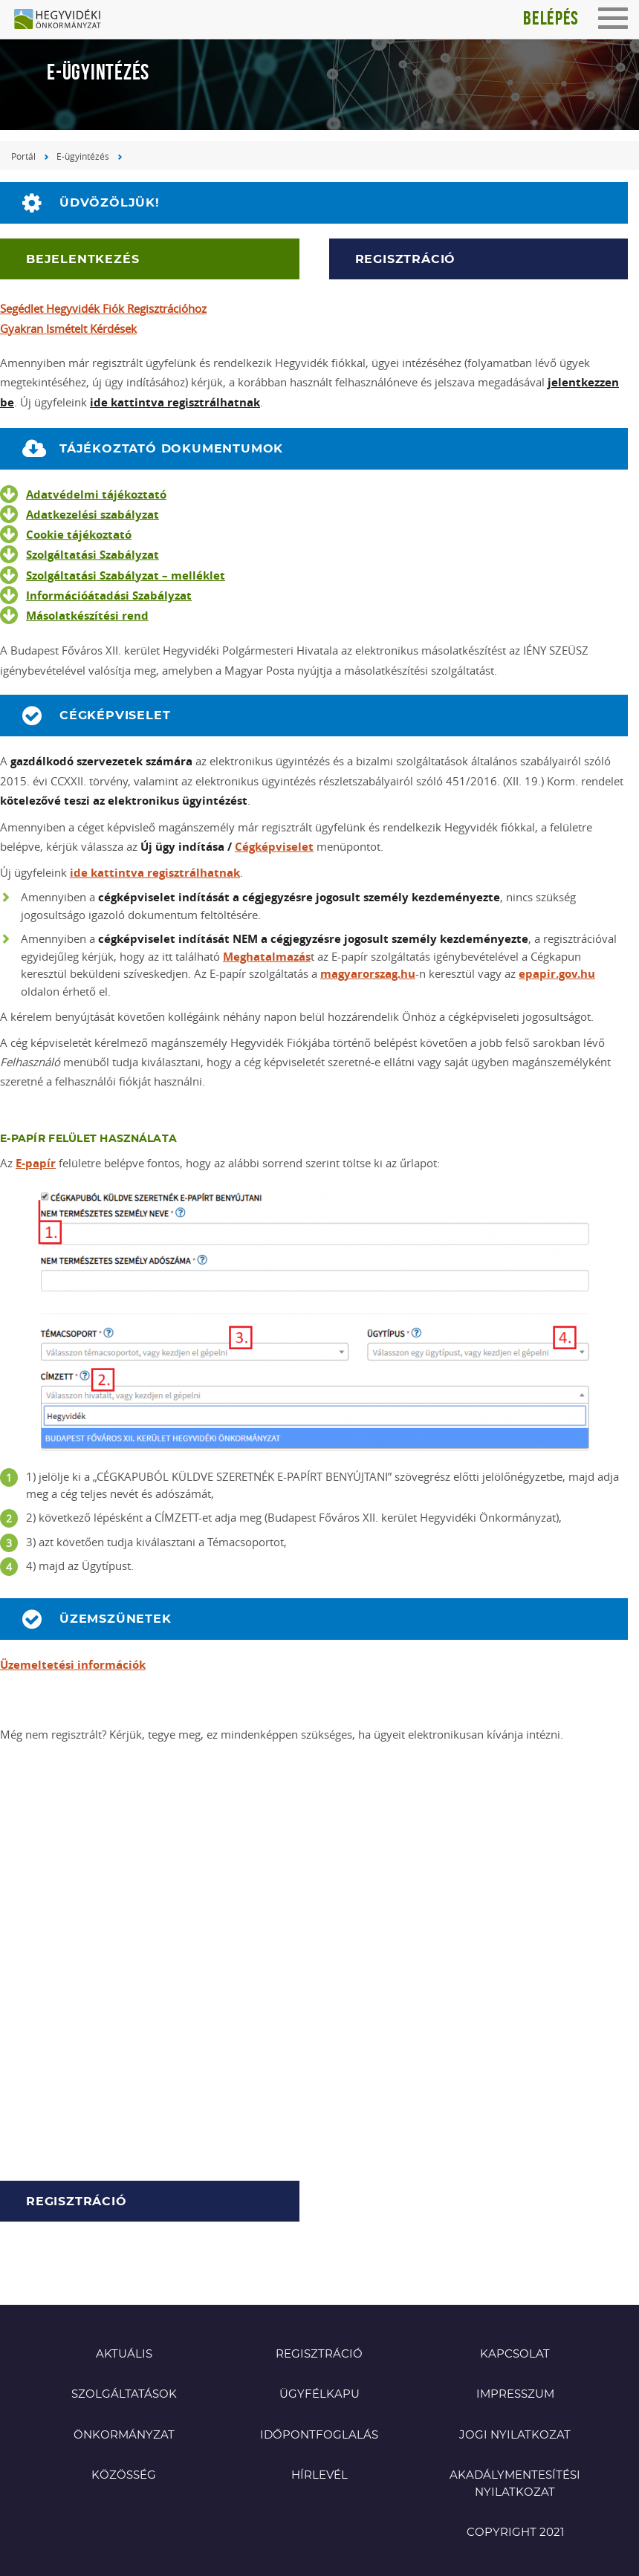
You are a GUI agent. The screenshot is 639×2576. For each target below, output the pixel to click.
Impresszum (515, 2394)
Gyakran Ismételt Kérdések (68, 328)
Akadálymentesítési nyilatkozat (515, 2484)
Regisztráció (405, 259)
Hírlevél (319, 2475)
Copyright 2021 (515, 2532)
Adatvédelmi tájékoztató (96, 494)
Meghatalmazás (267, 956)
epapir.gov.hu (557, 974)
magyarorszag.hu (367, 974)
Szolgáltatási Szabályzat (92, 554)
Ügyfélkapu (319, 2394)
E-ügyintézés (82, 156)
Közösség (123, 2475)
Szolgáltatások (124, 2394)
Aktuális (124, 2354)
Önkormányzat (124, 2435)
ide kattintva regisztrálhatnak (155, 872)
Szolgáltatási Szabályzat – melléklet (125, 575)
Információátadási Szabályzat (109, 595)
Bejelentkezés (82, 259)
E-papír (36, 1163)
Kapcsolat (515, 2354)
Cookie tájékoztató (79, 534)
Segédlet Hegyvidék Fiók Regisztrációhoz (103, 308)
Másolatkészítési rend (87, 615)
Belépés (551, 17)
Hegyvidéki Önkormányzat (63, 20)
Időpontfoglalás (319, 2435)
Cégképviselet (274, 846)
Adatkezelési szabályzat (92, 514)
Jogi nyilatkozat (515, 2435)
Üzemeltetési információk (73, 1665)
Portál (23, 156)
